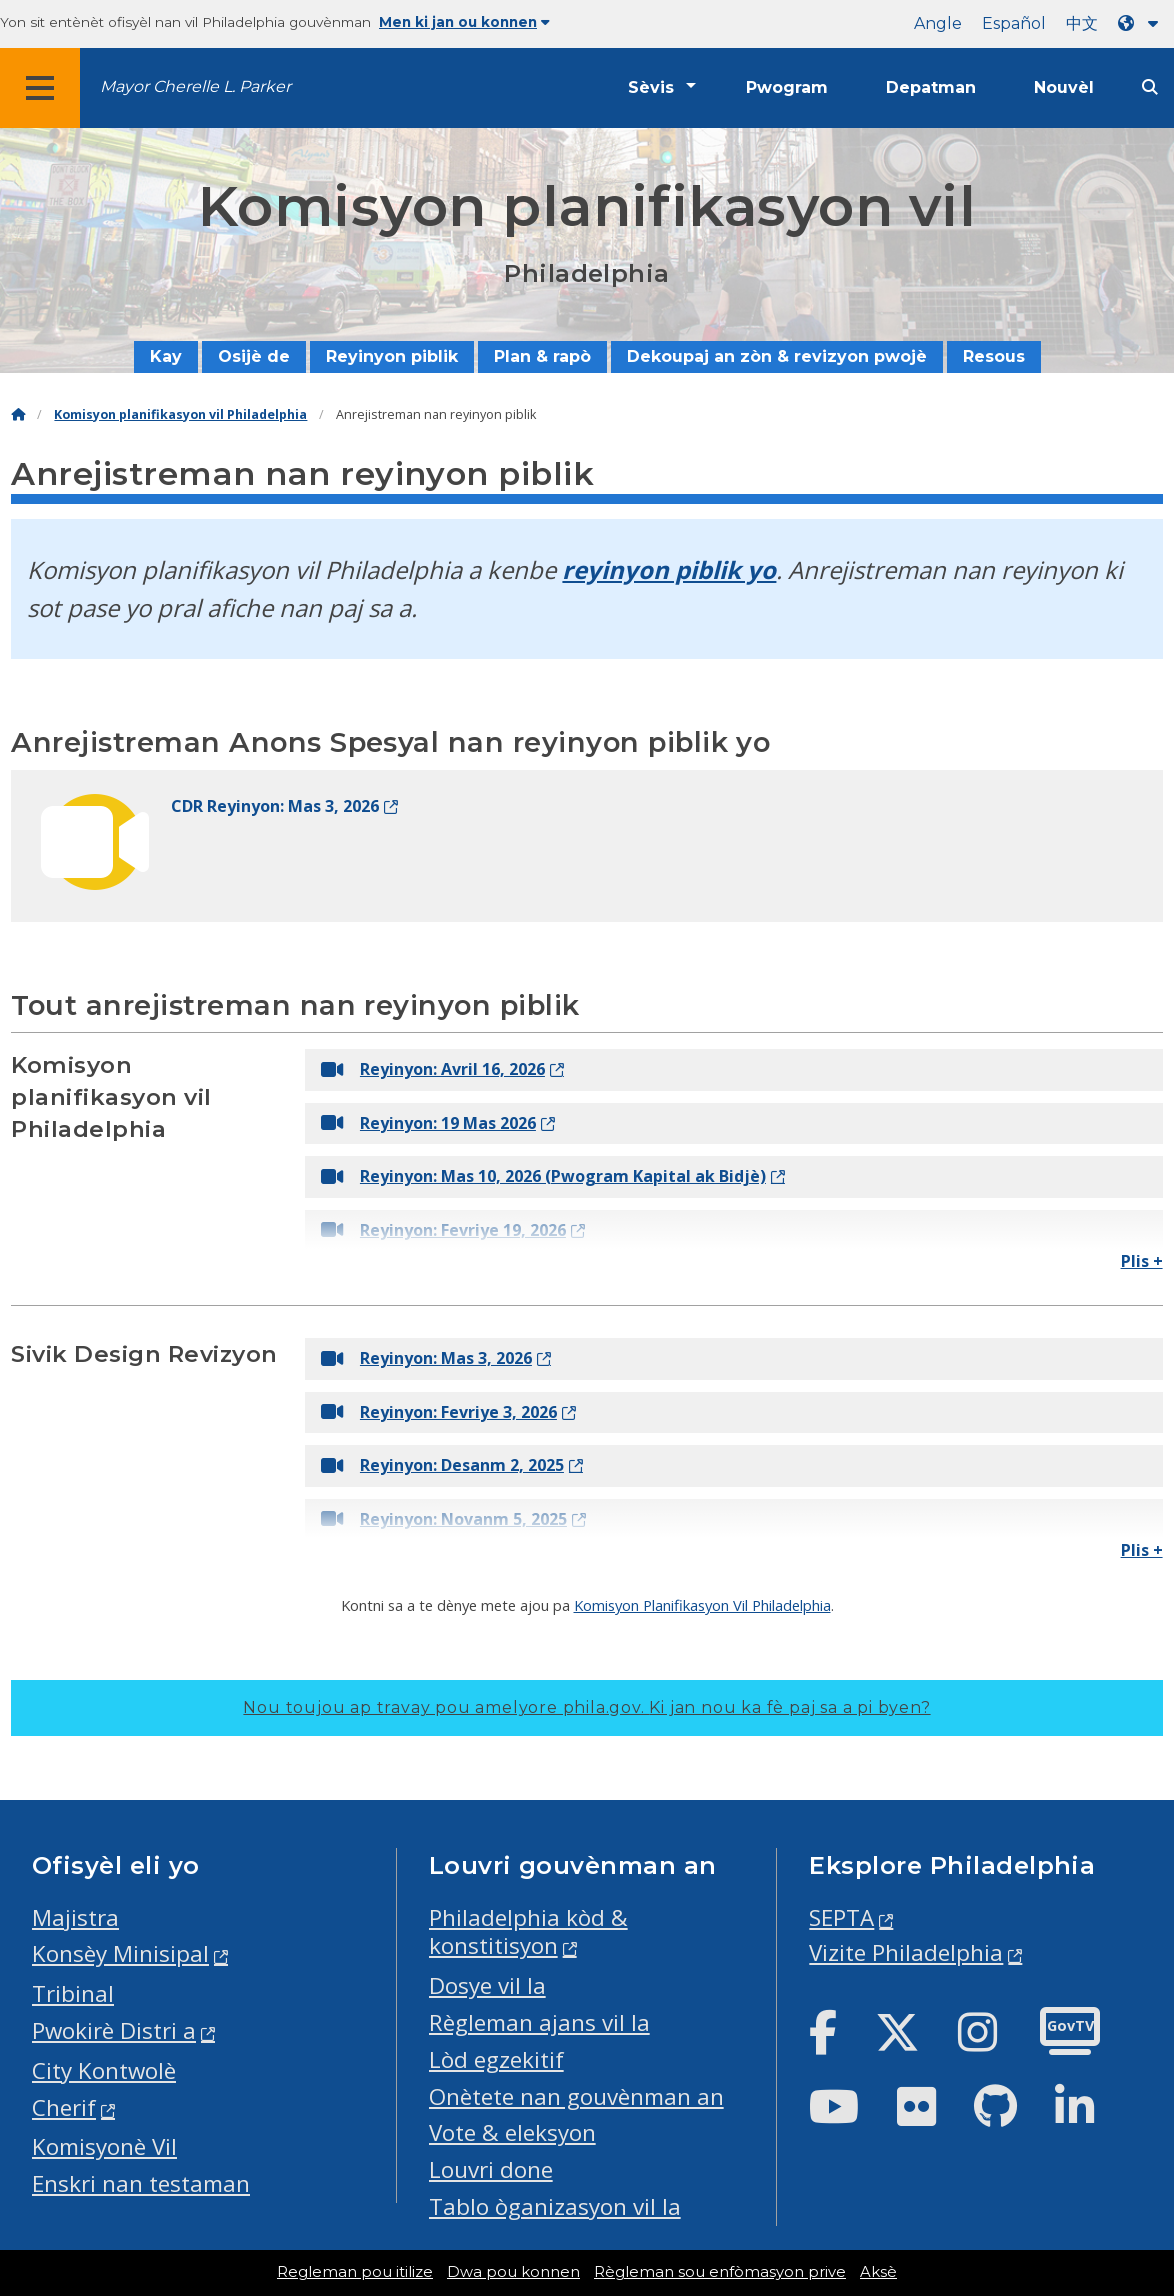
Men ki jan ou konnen (464, 22)
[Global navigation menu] (40, 88)
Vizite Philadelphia (906, 1952)
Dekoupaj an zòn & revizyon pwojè (777, 356)
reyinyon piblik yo (669, 569)
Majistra (75, 1917)
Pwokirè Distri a (114, 2030)
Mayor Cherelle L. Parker (195, 86)
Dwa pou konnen (513, 2272)
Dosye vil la (487, 1985)
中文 (1082, 23)
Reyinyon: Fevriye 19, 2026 (443, 1230)
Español (1014, 23)
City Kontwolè (104, 2070)
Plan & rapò (542, 356)
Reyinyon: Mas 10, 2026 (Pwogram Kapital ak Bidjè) (543, 1176)
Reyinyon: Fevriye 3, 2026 (439, 1412)
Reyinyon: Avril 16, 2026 (433, 1069)
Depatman (931, 87)
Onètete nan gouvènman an (576, 2096)
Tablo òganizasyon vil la (555, 2206)
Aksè (878, 2272)
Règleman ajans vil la (539, 2022)
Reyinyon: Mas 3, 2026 (426, 1358)
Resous (994, 356)
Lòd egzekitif (496, 2059)
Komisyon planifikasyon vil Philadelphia (180, 414)
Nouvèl (1064, 87)
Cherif (64, 2107)
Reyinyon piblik (392, 356)
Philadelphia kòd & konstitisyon (528, 1932)
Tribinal (73, 1993)
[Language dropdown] (1142, 23)
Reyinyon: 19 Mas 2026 (428, 1123)
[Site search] (1150, 87)
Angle (938, 23)
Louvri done (491, 2169)
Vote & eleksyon (512, 2132)
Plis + (1142, 1261)
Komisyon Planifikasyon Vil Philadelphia (702, 1605)
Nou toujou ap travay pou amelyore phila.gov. (586, 1707)
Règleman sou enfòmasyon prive (720, 2272)
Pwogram (787, 87)
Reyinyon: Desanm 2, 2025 (442, 1465)
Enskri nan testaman (141, 2183)
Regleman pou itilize (355, 2272)
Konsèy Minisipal (120, 1953)
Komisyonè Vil (104, 2146)
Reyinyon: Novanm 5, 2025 (444, 1519)
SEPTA (841, 1917)
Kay (166, 356)
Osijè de (254, 356)
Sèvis (651, 87)
